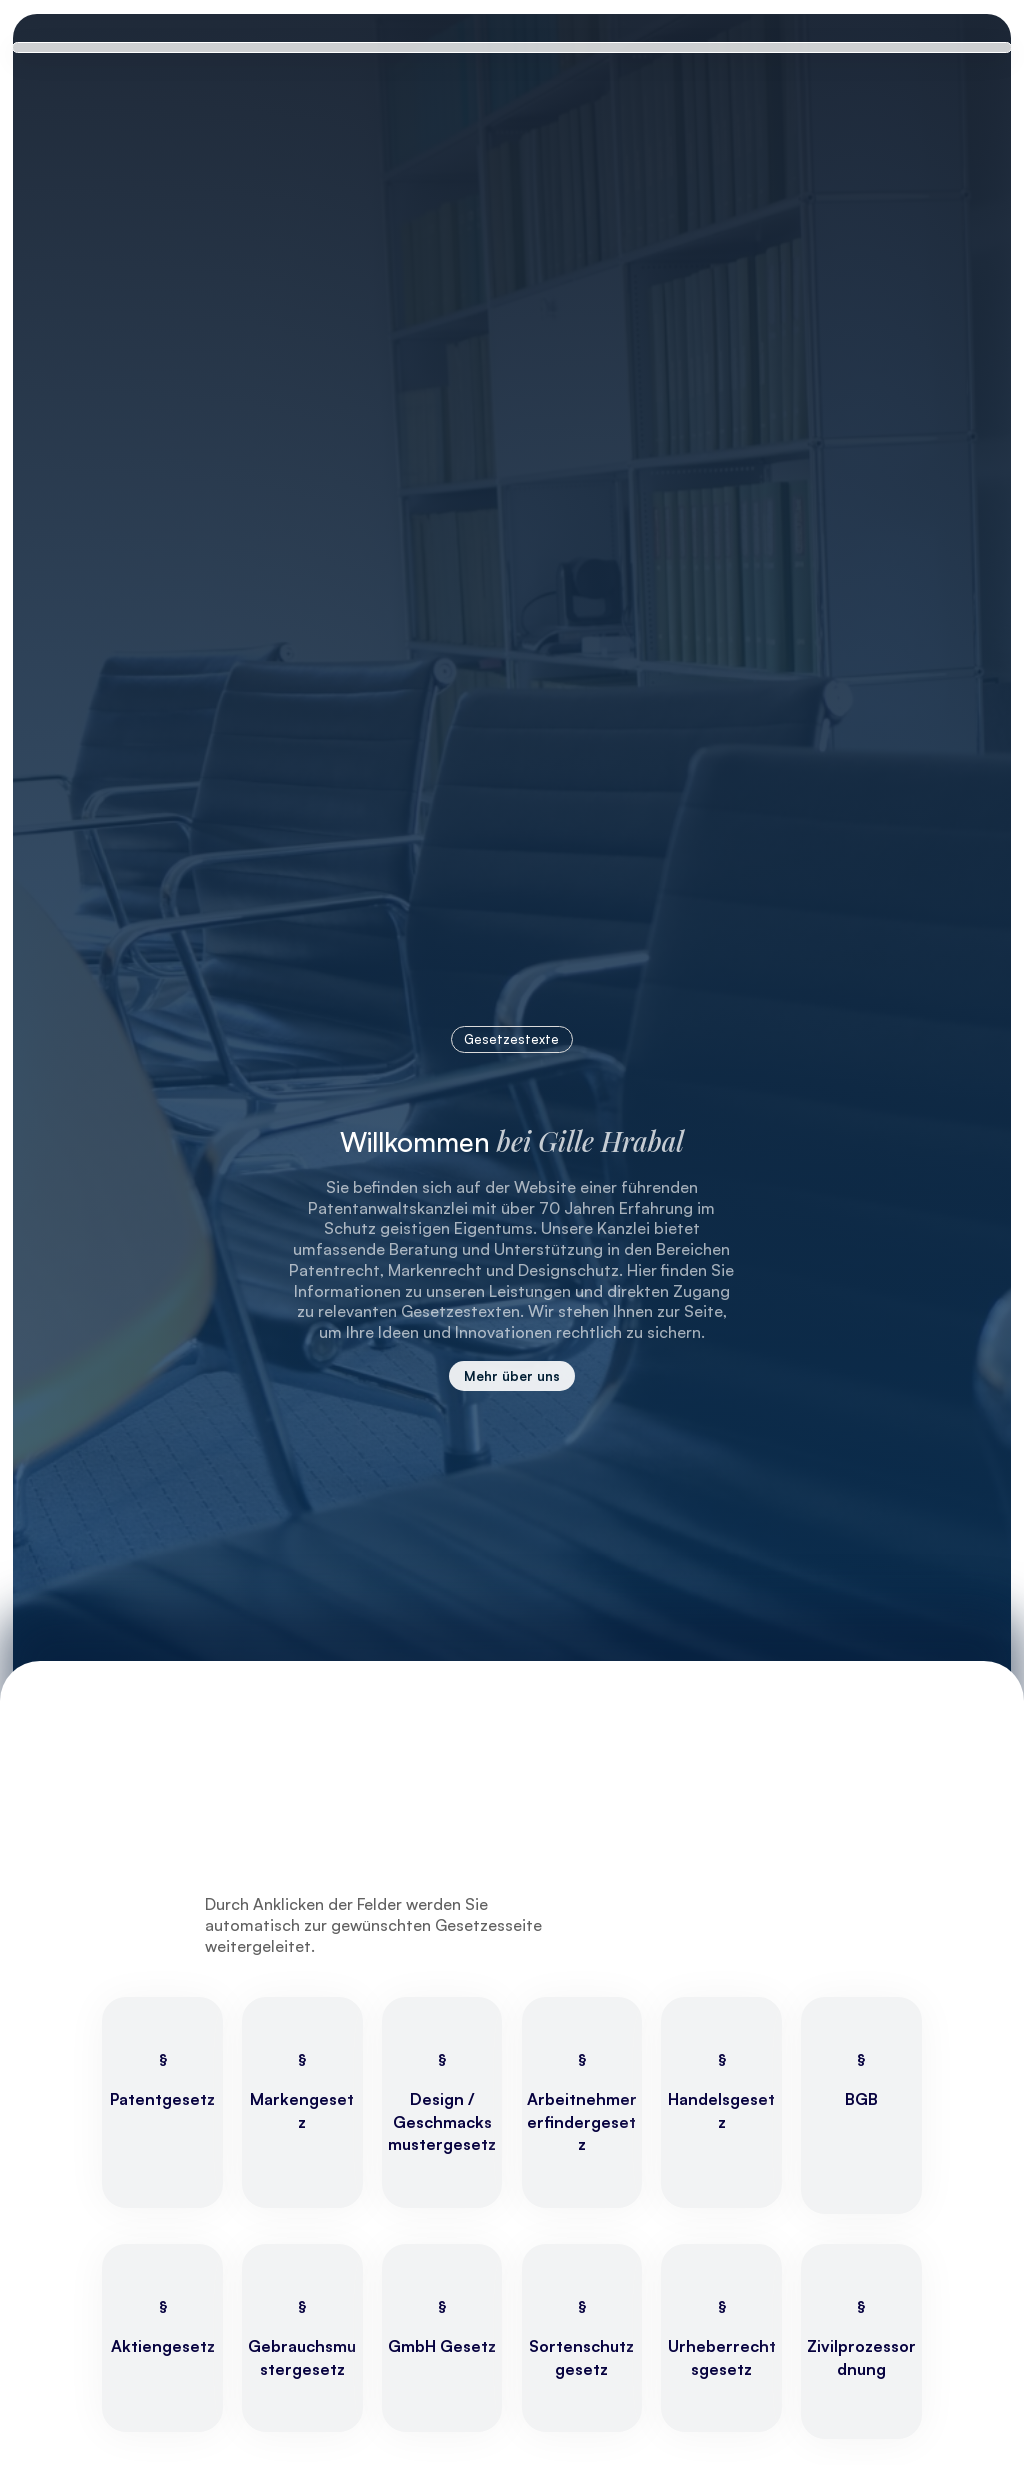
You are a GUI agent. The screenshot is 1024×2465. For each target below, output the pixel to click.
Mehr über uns (512, 1375)
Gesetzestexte (511, 1039)
